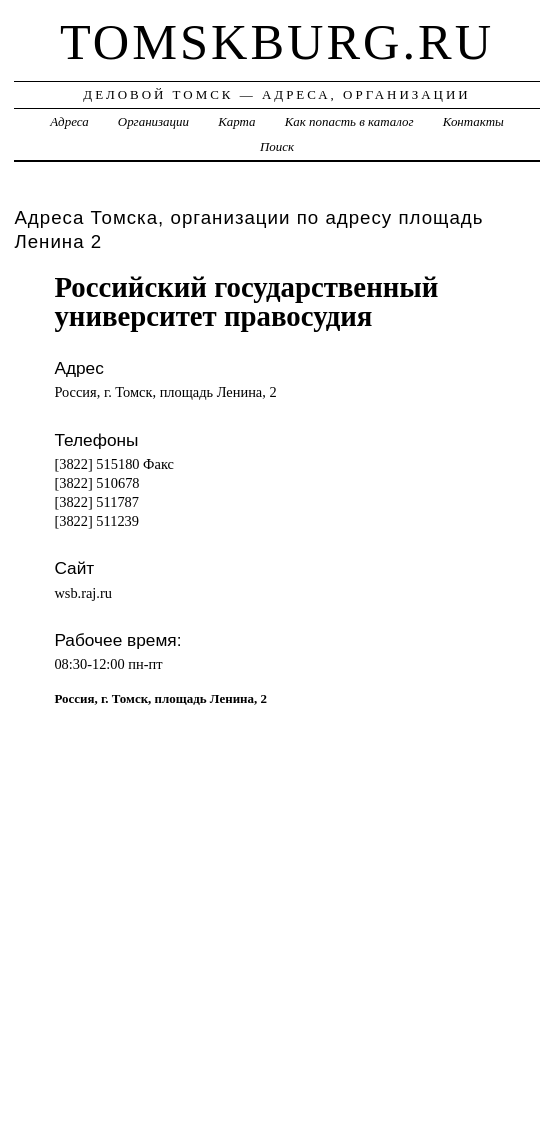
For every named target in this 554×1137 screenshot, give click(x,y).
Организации (153, 121)
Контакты (473, 121)
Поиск (277, 146)
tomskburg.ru (277, 42)
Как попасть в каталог (349, 121)
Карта (236, 121)
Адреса (69, 121)
